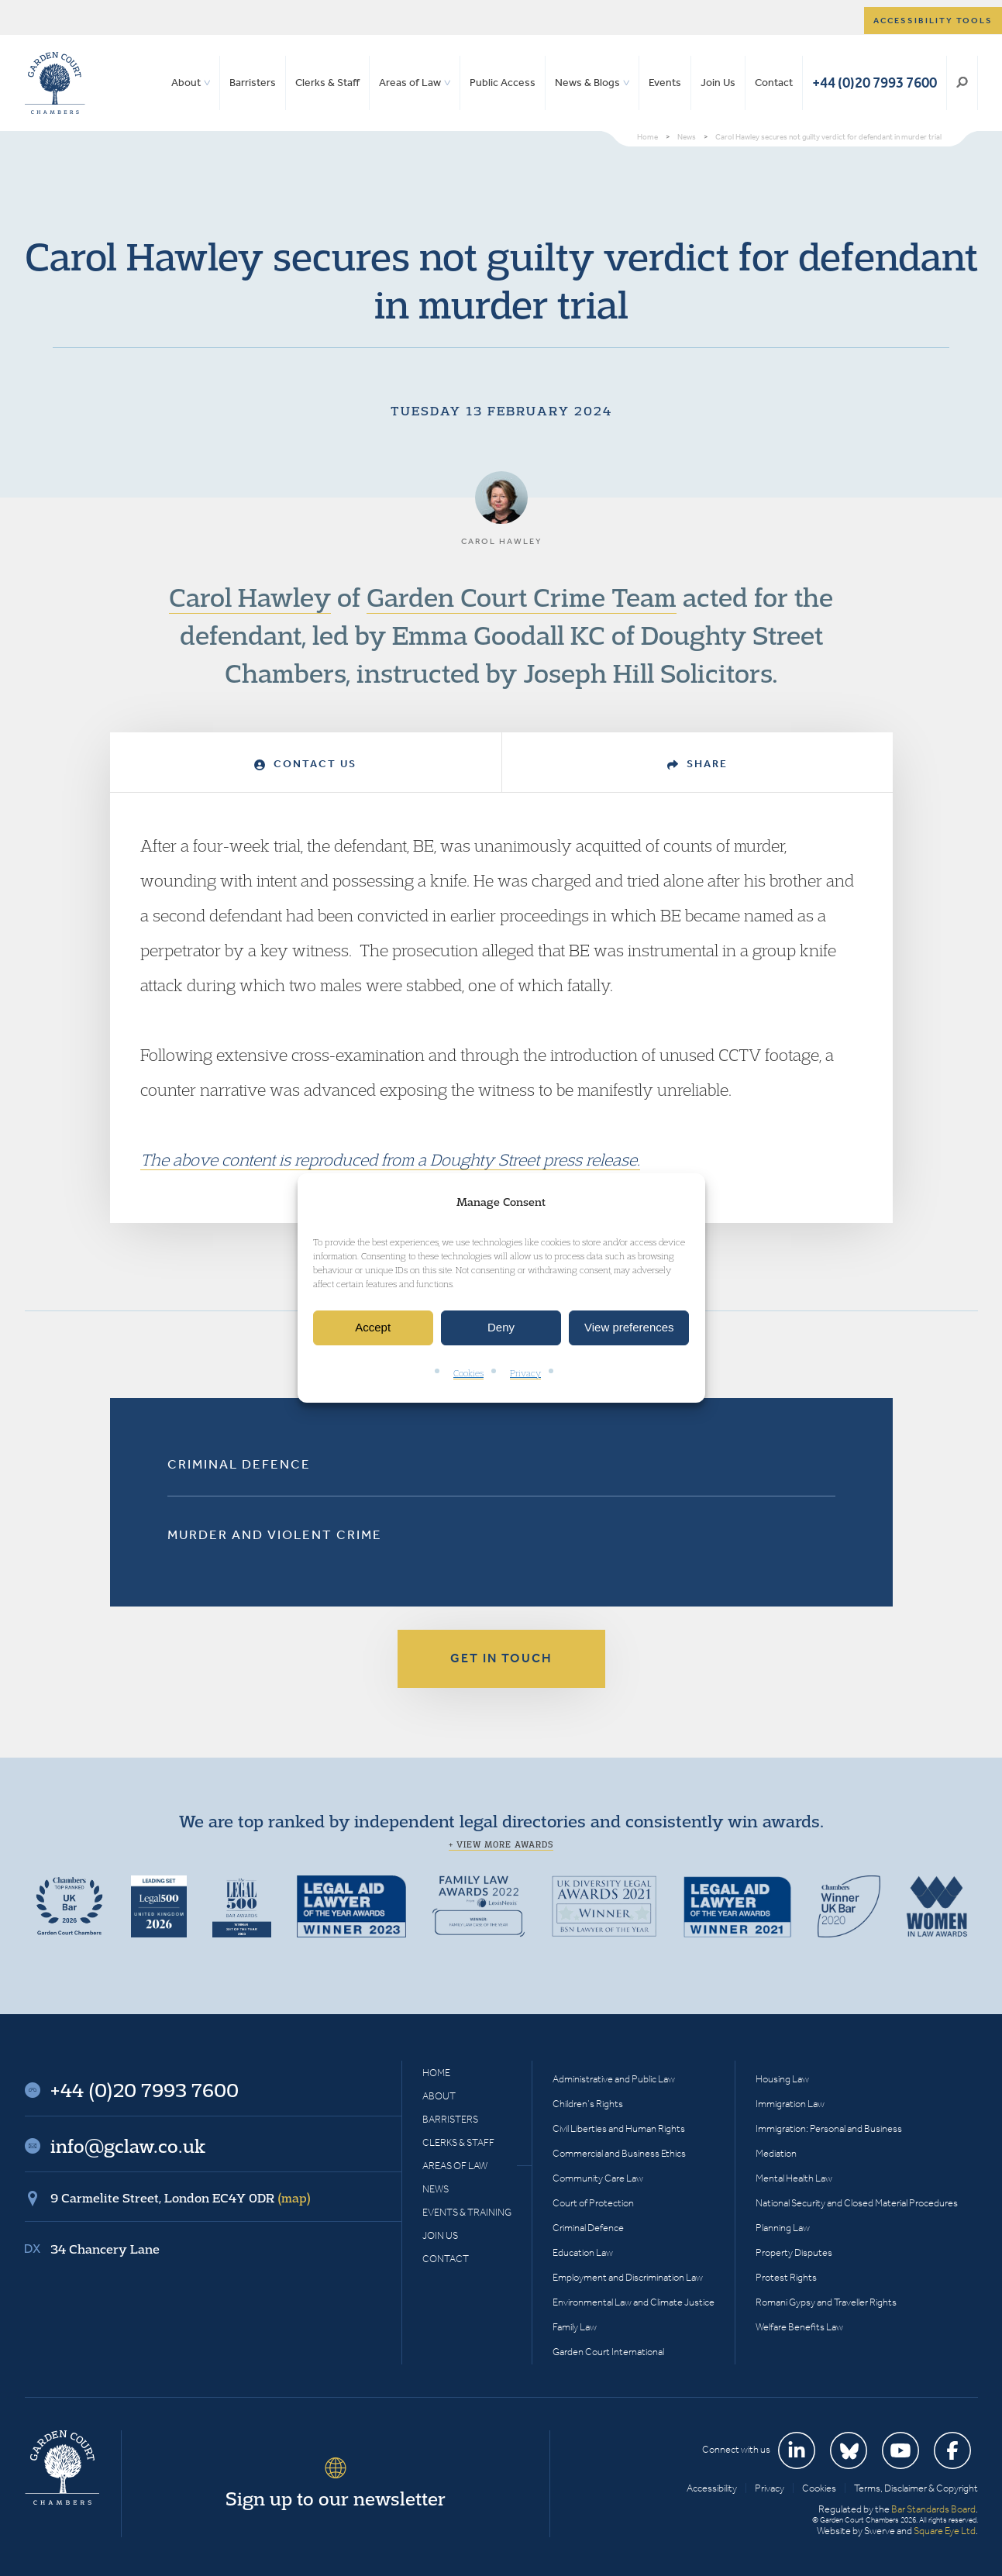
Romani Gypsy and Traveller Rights (826, 2302)
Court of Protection (593, 2203)
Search (962, 83)
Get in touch (501, 1658)
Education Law (583, 2252)
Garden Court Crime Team (522, 596)
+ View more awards (501, 1844)
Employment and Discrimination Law (628, 2277)
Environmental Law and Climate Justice (633, 2302)
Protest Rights (786, 2277)
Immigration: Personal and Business (829, 2128)
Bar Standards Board (933, 2509)
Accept (373, 1327)
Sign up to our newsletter (336, 2498)
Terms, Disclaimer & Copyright (916, 2488)
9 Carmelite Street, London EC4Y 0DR (180, 2198)
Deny (501, 1327)
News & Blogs (587, 82)
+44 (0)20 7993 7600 (874, 82)
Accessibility (712, 2488)
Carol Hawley (250, 596)
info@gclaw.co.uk (127, 2146)
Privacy (525, 1373)
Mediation (776, 2153)
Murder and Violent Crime (274, 1534)
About (186, 82)
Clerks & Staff (327, 82)
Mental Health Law (794, 2178)
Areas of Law (410, 82)
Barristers (252, 82)
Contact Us (305, 763)
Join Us (718, 82)
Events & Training (466, 2212)
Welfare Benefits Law (799, 2327)
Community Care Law (598, 2178)
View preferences (629, 1327)
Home (436, 2072)
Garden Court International (608, 2351)
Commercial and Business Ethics (619, 2153)
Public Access (502, 82)
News (435, 2189)
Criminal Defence (239, 1464)
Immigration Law (790, 2103)
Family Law (575, 2327)
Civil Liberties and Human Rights (619, 2128)
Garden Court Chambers (55, 83)
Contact (774, 82)
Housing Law (782, 2079)
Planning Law (783, 2227)
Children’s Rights (588, 2103)
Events (665, 82)
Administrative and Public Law (614, 2079)
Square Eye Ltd (945, 2530)
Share (697, 763)
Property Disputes (794, 2252)
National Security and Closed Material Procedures (857, 2203)
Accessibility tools (933, 20)
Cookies (468, 1373)
